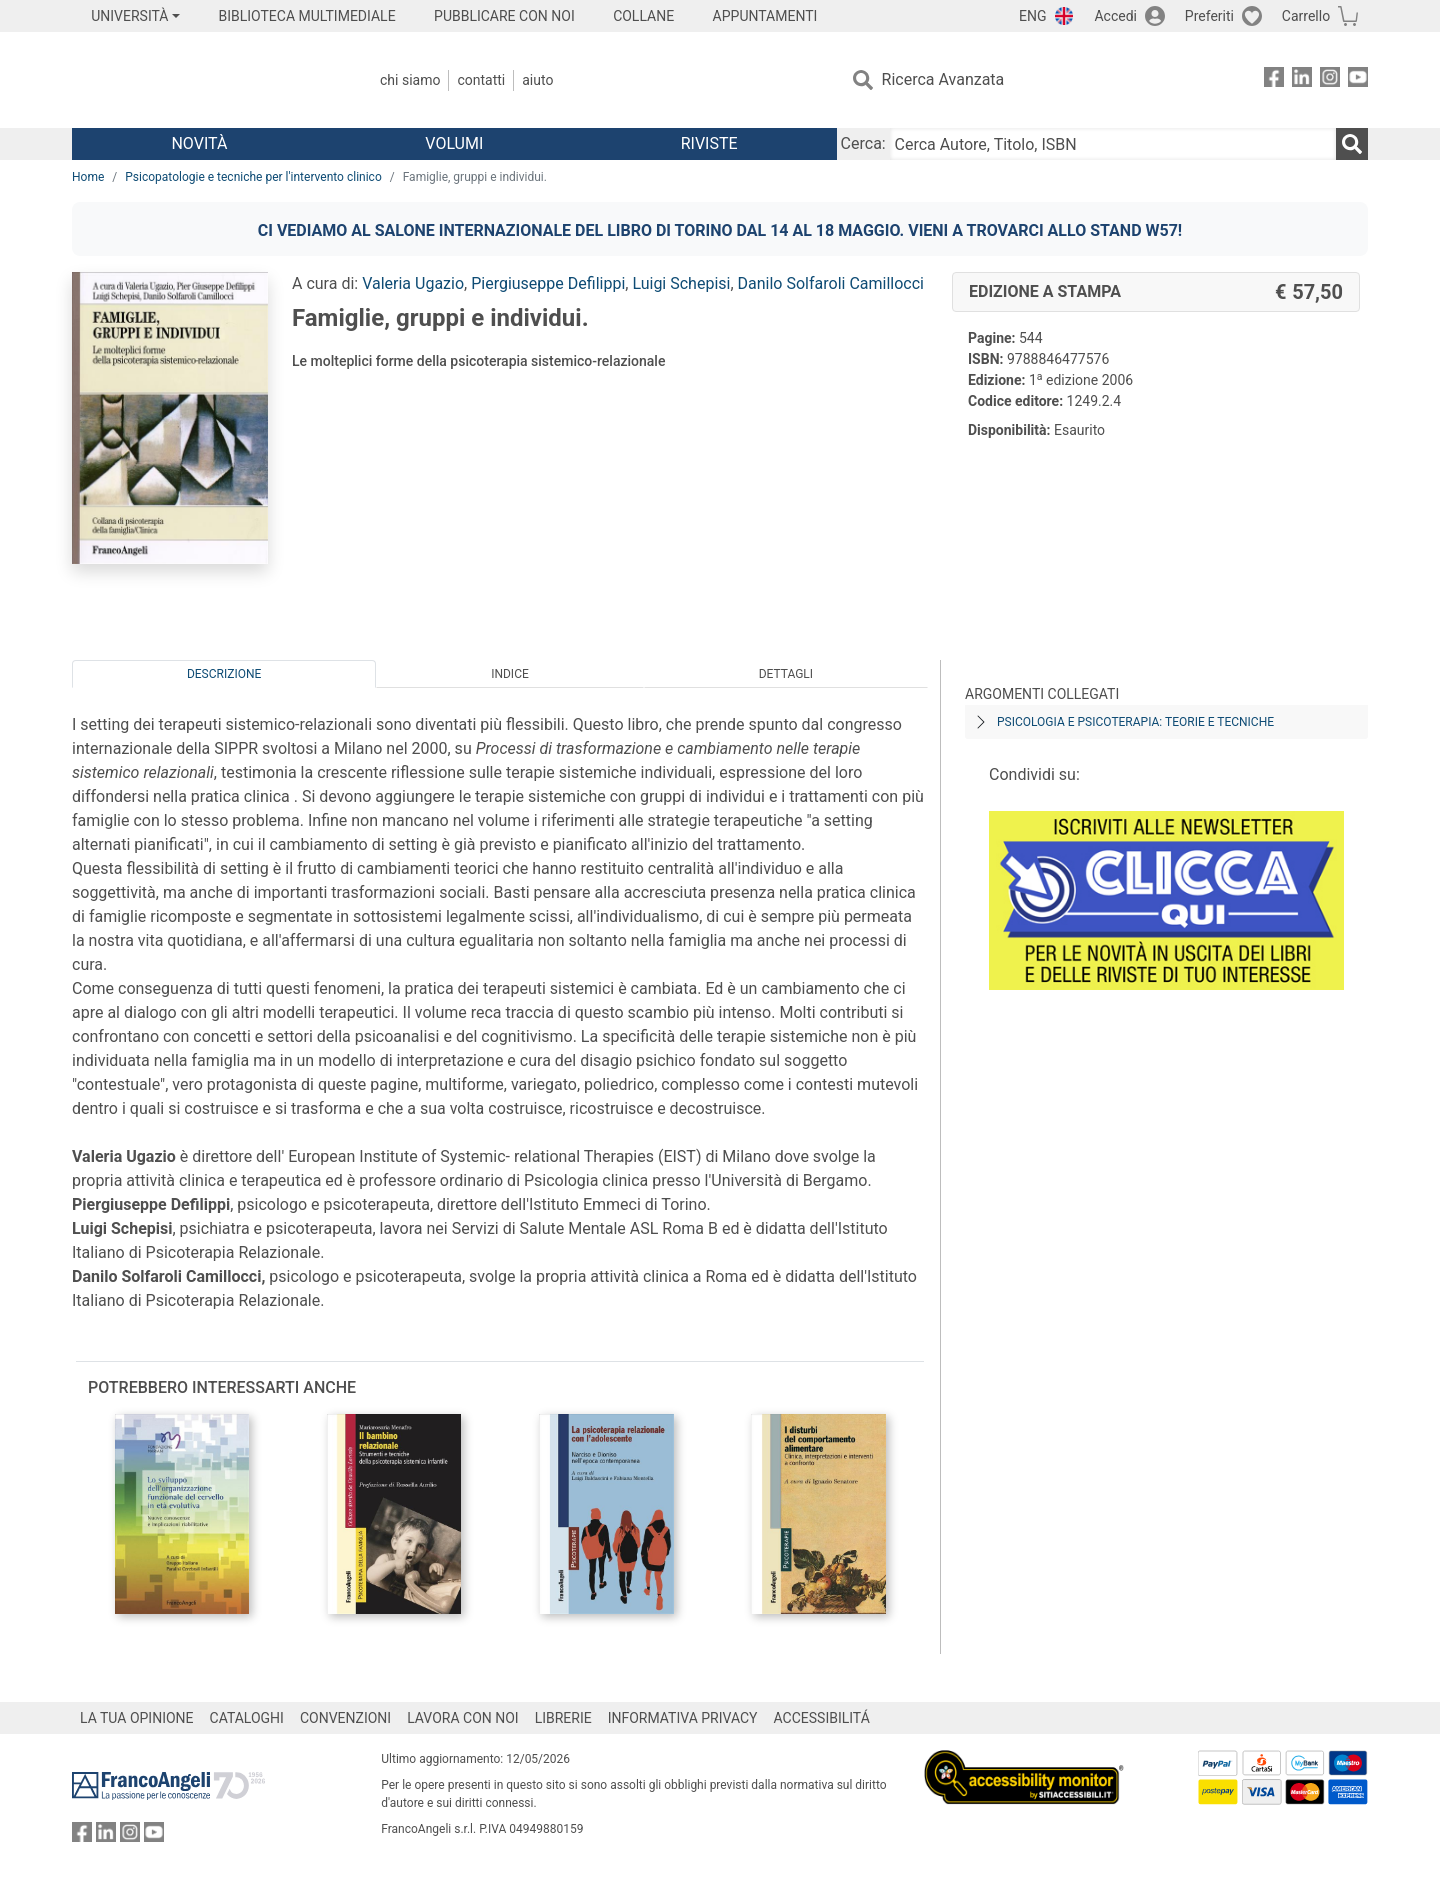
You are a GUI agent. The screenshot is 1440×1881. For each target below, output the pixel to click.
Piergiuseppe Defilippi (548, 283)
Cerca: (863, 143)
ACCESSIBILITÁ (822, 1718)
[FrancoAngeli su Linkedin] (1302, 80)
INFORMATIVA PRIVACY (683, 1718)
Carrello (1306, 16)
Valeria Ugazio (413, 283)
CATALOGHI (247, 1718)
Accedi (1115, 16)
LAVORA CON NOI (463, 1718)
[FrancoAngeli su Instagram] (1330, 80)
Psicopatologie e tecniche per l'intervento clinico (253, 177)
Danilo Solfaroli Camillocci (831, 283)
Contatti (481, 80)
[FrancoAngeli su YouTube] (1358, 80)
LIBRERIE (563, 1718)
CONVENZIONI (345, 1718)
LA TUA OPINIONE (137, 1718)
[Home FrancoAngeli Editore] (204, 80)
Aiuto (537, 80)
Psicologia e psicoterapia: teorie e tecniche (1135, 722)
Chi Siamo (410, 80)
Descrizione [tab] (224, 674)
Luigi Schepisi (681, 283)
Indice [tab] (510, 674)
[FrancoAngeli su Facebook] (1274, 80)
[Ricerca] (1352, 144)
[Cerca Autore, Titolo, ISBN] (1113, 144)
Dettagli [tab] (786, 674)
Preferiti (1209, 16)
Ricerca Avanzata (943, 79)
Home (88, 177)
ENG (1032, 16)
